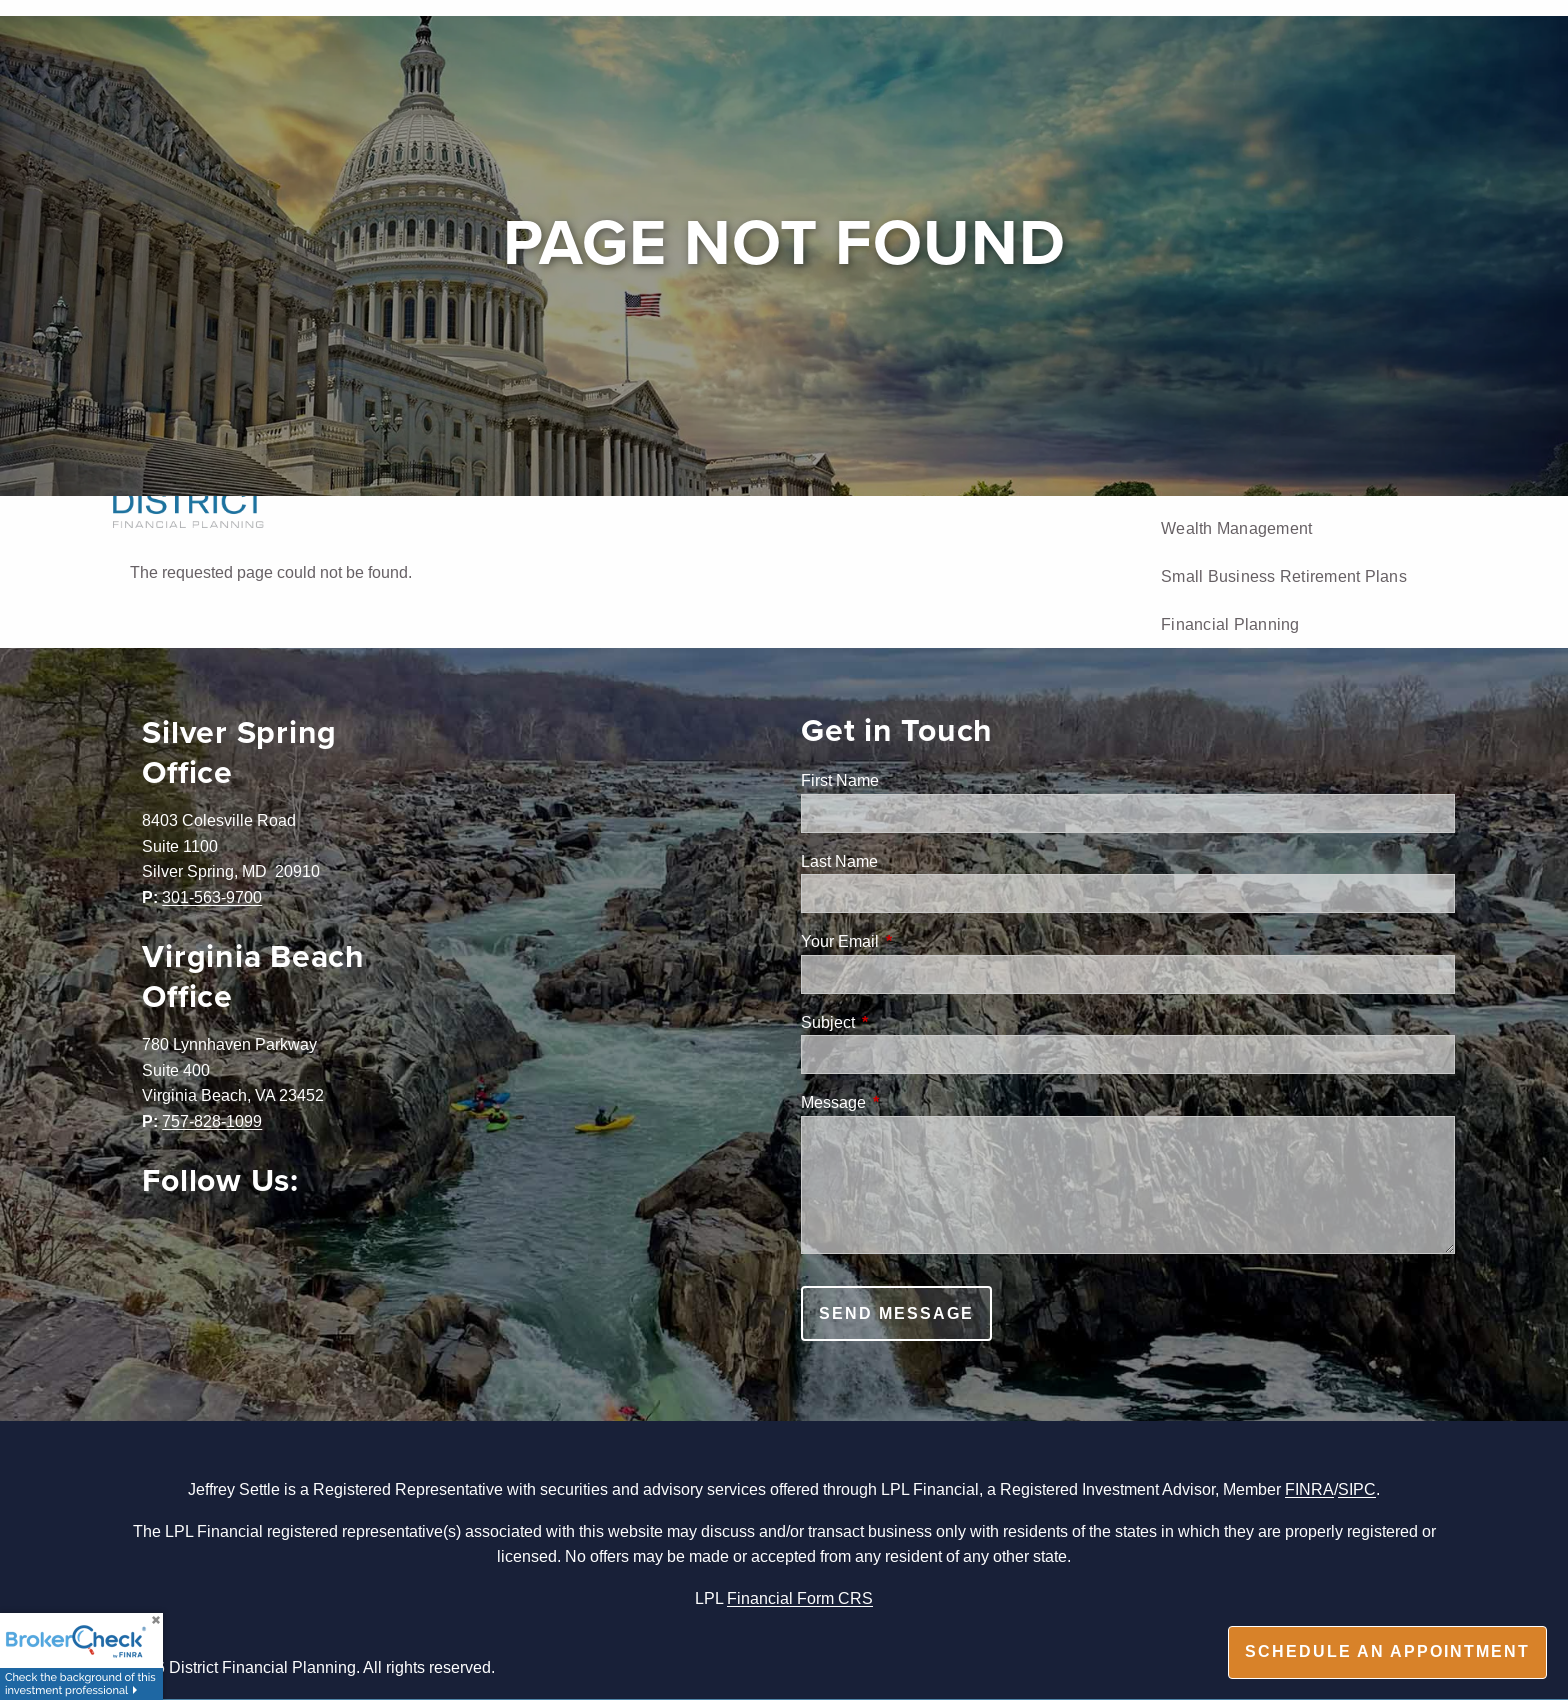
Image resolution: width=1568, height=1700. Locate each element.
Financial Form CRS (800, 1598)
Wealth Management (1236, 528)
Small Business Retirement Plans (1284, 576)
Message (909, 1102)
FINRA (1309, 1489)
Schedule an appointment (1387, 1651)
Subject (904, 1022)
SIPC (1357, 1489)
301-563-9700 (212, 897)
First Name (840, 780)
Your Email (916, 941)
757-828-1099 (212, 1121)
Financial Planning (1230, 624)
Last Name (839, 861)
